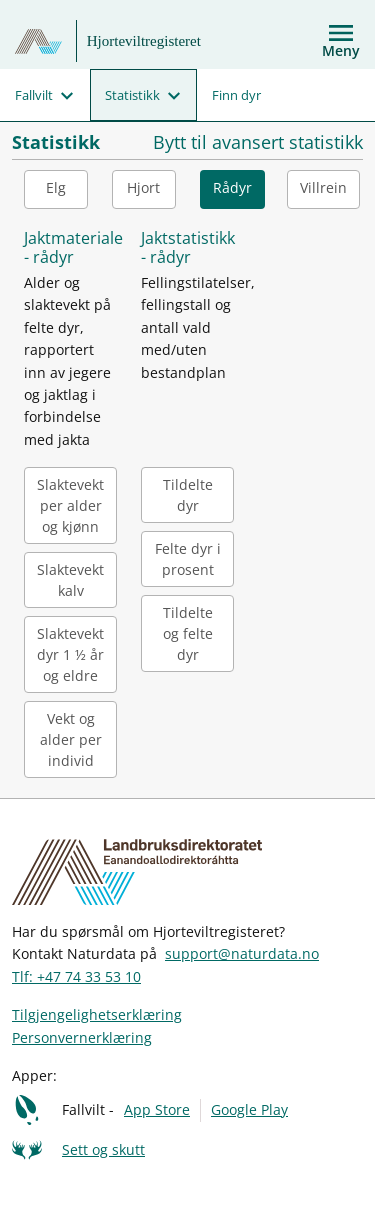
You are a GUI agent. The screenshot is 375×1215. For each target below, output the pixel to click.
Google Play (249, 1109)
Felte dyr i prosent (188, 559)
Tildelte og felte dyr (188, 633)
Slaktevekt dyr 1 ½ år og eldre (70, 654)
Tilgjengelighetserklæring (97, 1014)
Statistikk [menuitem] (132, 95)
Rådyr (232, 187)
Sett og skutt (103, 1149)
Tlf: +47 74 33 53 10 (76, 976)
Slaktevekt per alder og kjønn (70, 505)
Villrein (323, 187)
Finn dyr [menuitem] (236, 95)
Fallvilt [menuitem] (34, 95)
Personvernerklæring (82, 1037)
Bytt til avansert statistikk (258, 143)
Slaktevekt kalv (70, 580)
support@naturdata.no (242, 953)
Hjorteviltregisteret (144, 41)
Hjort (143, 187)
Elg (56, 187)
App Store (157, 1109)
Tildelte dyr (188, 495)
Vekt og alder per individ (71, 739)
